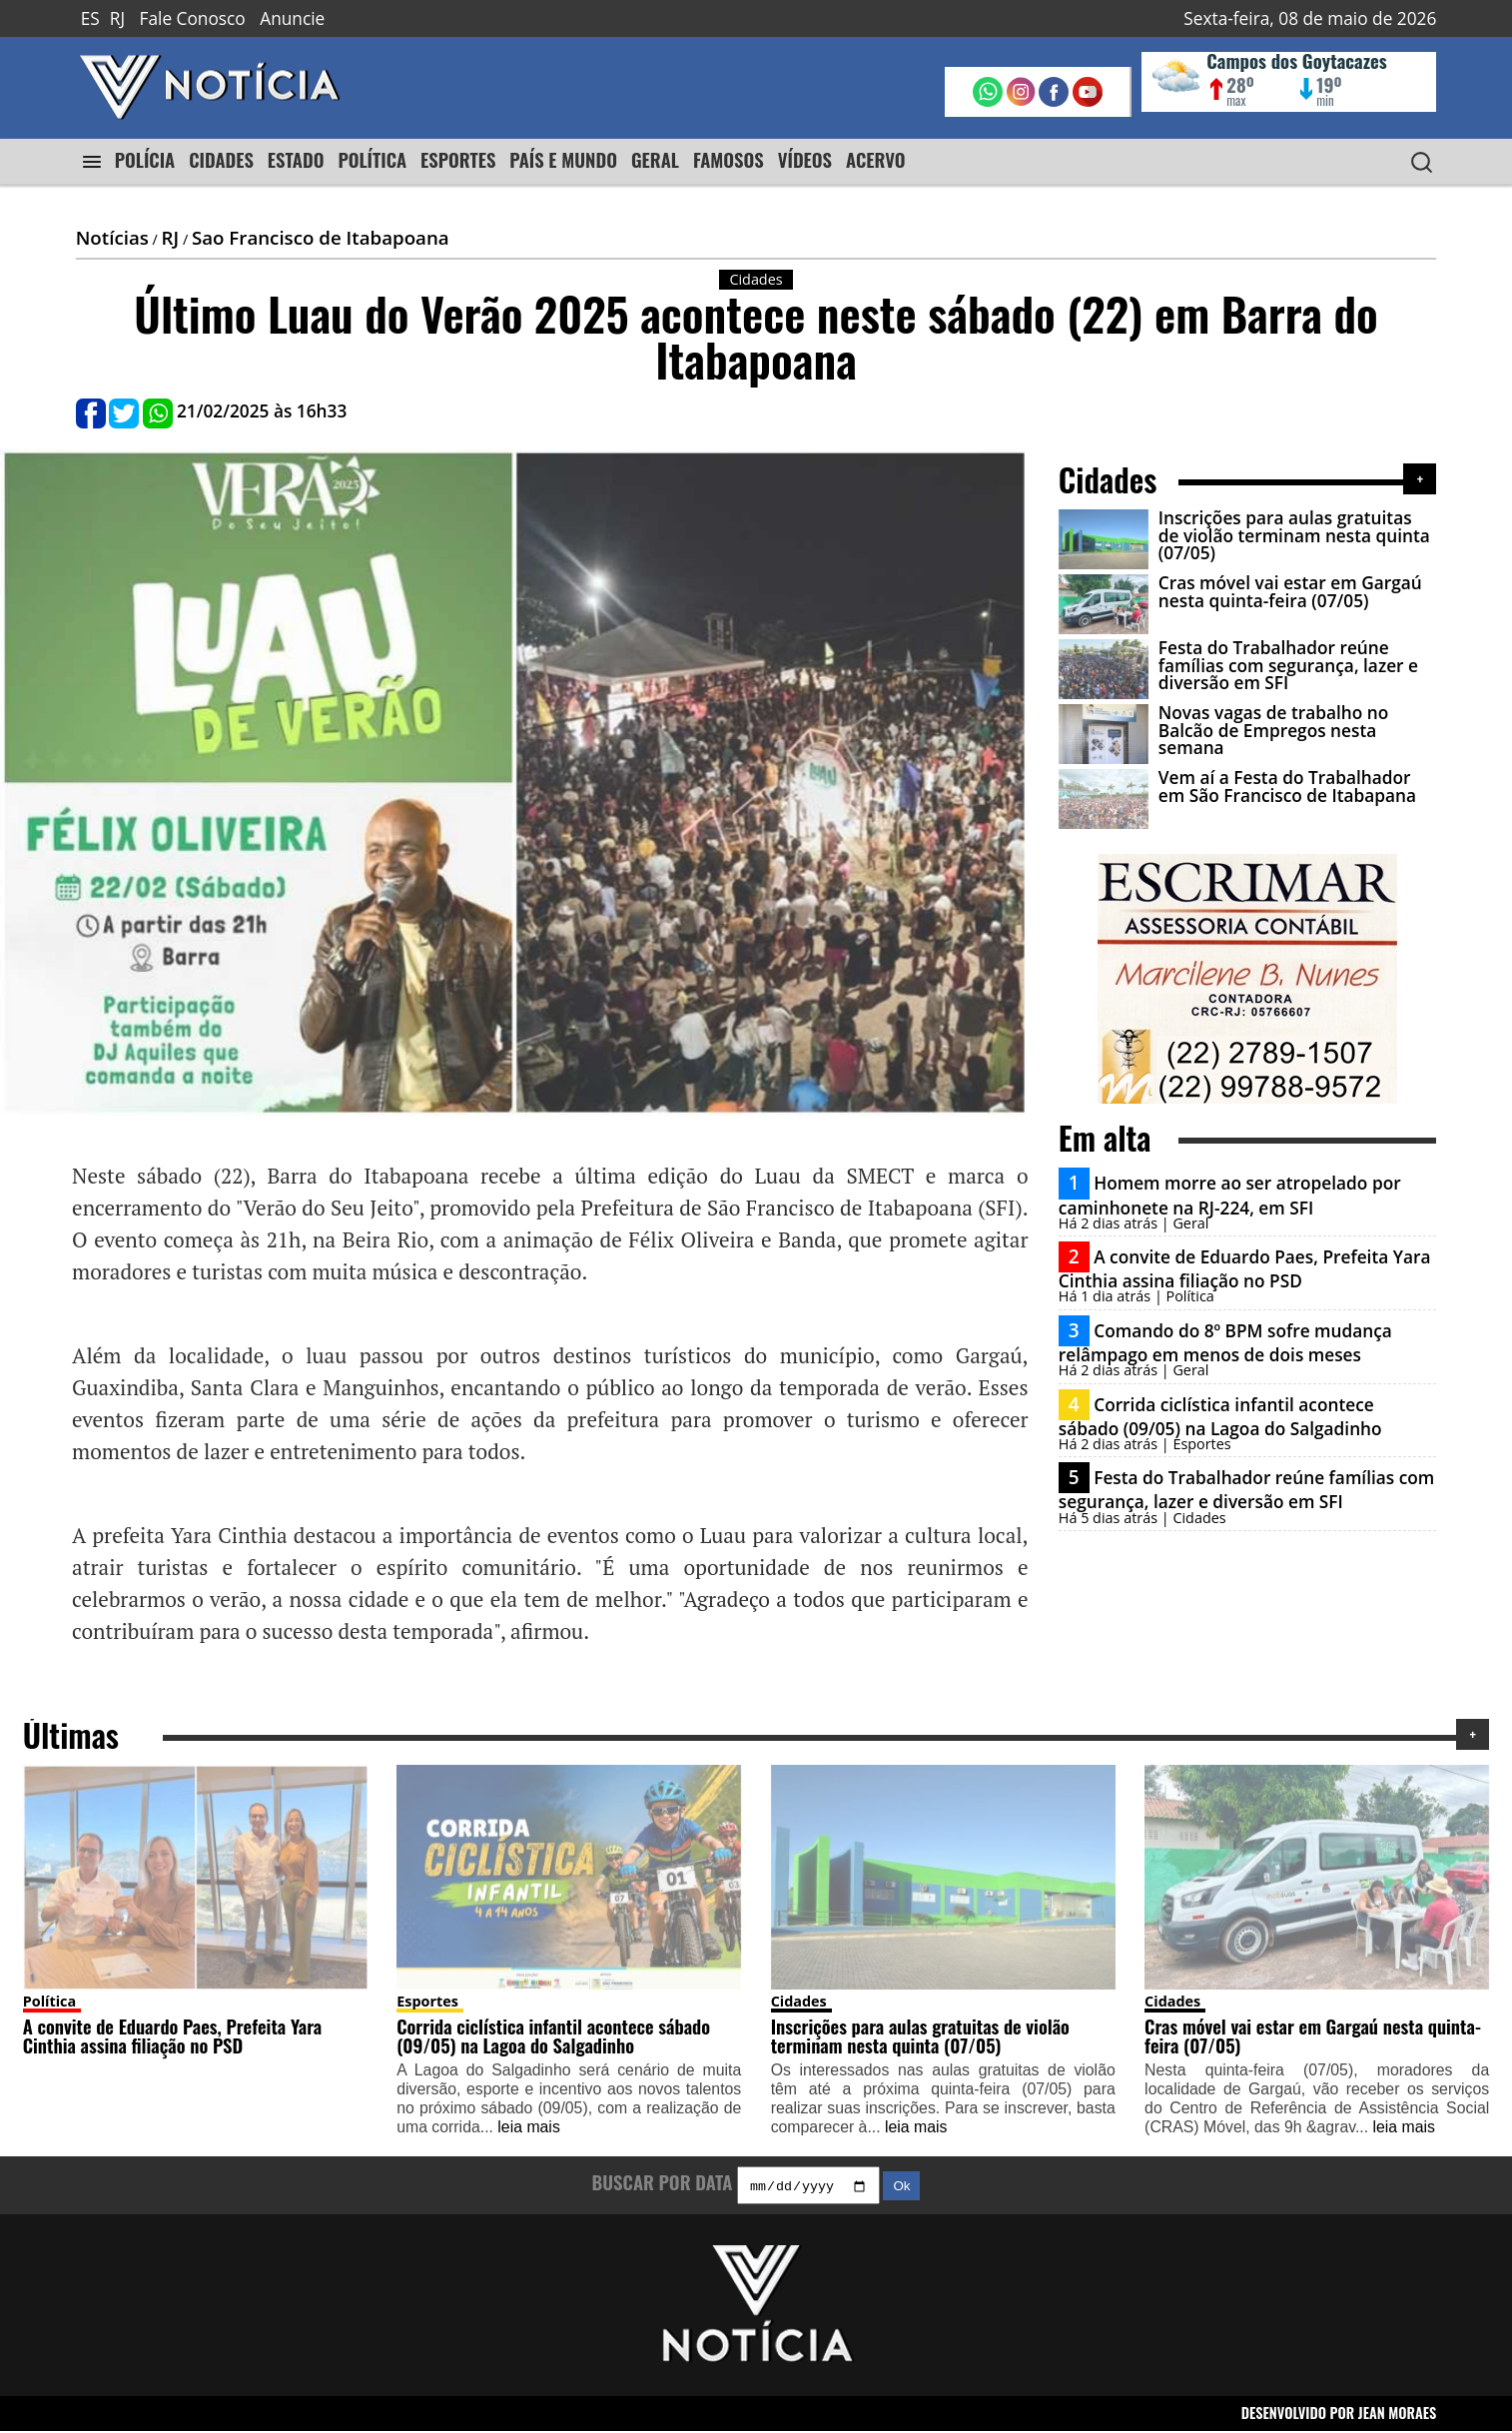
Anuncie (292, 18)
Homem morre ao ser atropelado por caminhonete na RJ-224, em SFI (1230, 1195)
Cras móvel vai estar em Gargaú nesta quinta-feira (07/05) (1290, 591)
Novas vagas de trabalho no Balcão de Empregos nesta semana (1273, 730)
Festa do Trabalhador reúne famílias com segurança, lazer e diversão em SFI (1288, 665)
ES (90, 18)
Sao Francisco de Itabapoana (320, 237)
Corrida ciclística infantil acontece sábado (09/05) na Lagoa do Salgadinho (1220, 1416)
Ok (901, 2188)
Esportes (427, 2001)
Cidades (799, 2001)
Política (49, 2001)
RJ (117, 18)
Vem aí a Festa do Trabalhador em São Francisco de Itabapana (1287, 786)
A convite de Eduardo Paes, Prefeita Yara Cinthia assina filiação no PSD (1245, 1268)
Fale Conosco (193, 18)
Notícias (112, 237)
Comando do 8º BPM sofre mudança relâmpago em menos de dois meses (1225, 1342)
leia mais (528, 2126)
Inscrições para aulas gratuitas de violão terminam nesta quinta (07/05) (1294, 535)
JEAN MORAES (1397, 2415)
